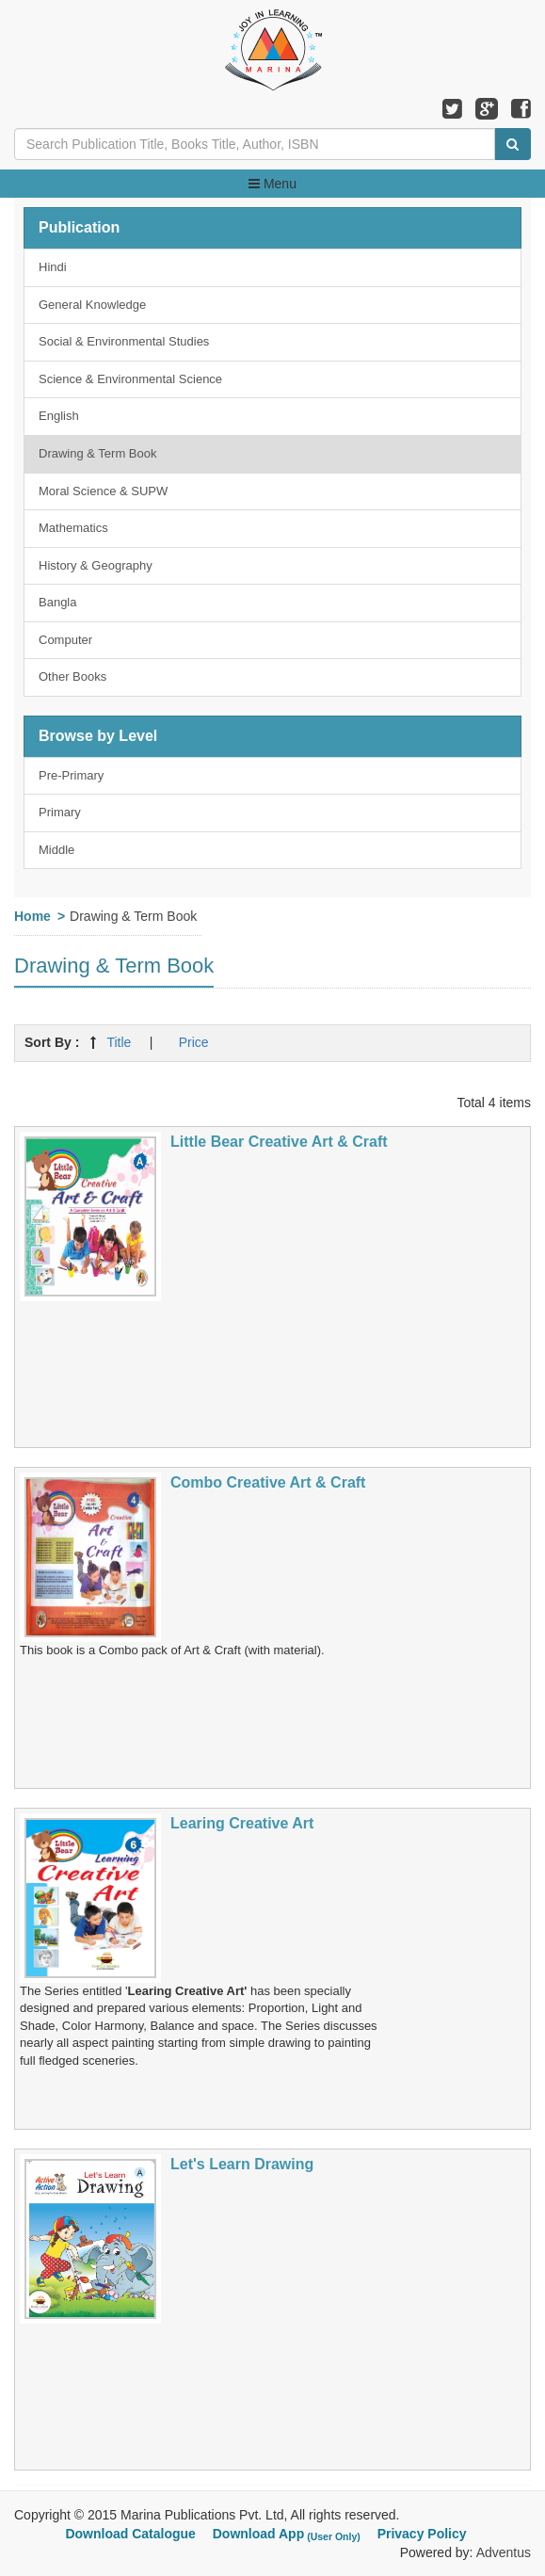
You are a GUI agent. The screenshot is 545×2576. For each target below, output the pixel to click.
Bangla (57, 602)
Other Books (72, 676)
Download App (288, 2533)
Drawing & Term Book (97, 453)
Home (32, 916)
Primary (60, 812)
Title (118, 1042)
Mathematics (73, 528)
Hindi (53, 267)
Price (194, 1042)
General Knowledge (92, 305)
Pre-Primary (71, 775)
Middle (56, 850)
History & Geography (95, 565)
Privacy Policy (422, 2533)
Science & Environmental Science (130, 379)
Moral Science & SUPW (103, 491)
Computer (65, 640)
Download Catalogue (130, 2533)
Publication (79, 227)
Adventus (503, 2552)
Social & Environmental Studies (124, 341)
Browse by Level (98, 736)
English (59, 416)
